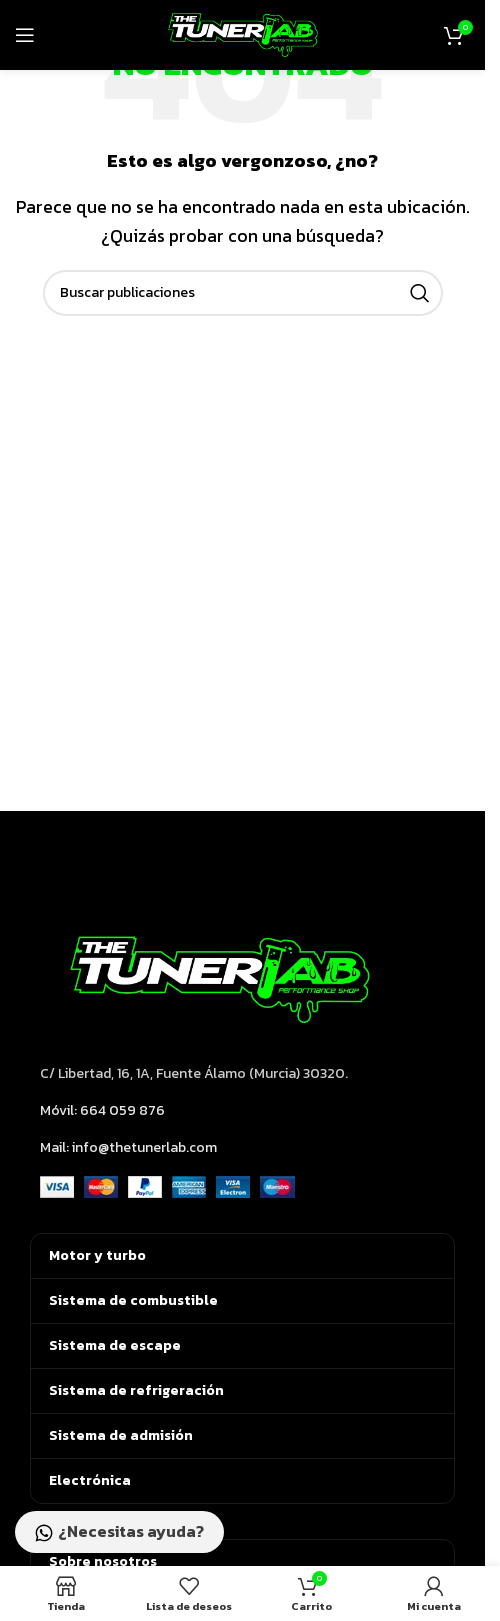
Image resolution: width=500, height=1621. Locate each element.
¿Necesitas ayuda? (119, 1533)
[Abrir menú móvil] (25, 35)
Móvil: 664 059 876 (102, 1110)
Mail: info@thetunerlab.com (128, 1147)
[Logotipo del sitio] (243, 33)
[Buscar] (243, 293)
